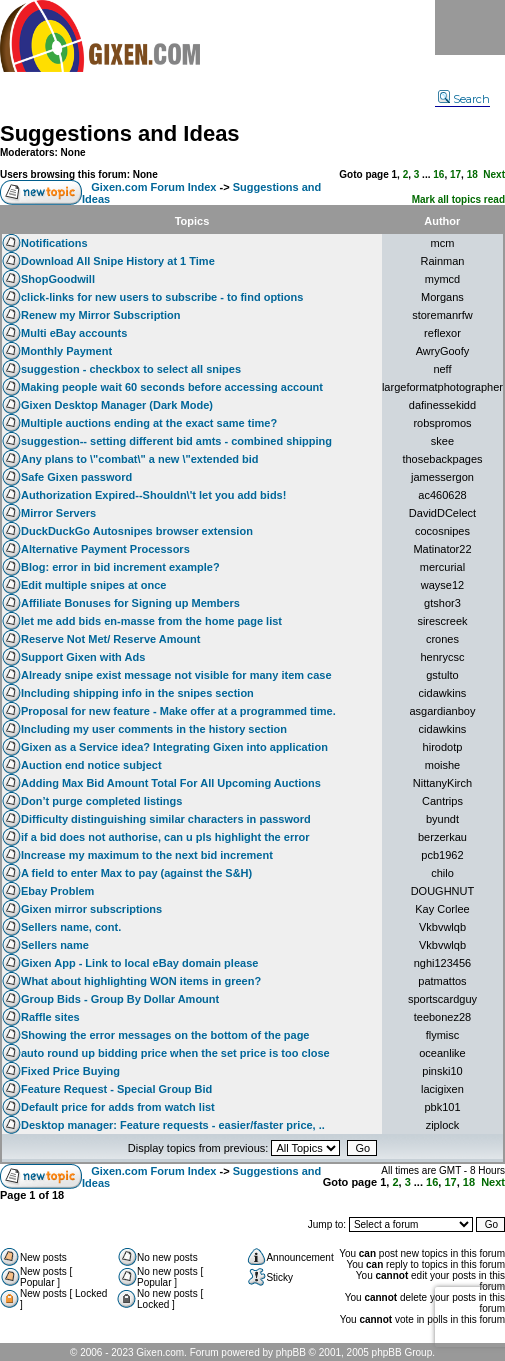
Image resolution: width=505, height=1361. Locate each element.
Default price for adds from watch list (118, 1107)
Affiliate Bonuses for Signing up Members (130, 603)
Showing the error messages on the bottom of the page (165, 1035)
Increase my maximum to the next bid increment (147, 855)
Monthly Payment (66, 351)
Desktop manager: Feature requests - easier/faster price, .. (173, 1125)
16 (438, 174)
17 (455, 174)
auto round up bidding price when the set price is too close (175, 1053)
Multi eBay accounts (74, 333)
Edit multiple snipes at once (93, 585)
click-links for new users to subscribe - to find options (162, 297)
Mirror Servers (58, 513)
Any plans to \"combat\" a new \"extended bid (140, 459)
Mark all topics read (458, 199)
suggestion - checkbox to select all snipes (131, 369)
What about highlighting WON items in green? (141, 981)
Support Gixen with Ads (83, 657)
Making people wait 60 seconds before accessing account (172, 387)
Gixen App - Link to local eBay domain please (139, 963)
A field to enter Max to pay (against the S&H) (136, 873)
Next (494, 174)
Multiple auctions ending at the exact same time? (149, 423)
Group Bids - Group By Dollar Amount (120, 999)
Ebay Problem (57, 891)
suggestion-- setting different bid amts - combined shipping (176, 441)
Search (464, 99)
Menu (470, 27)
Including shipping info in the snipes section (137, 693)
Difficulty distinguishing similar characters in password (166, 819)
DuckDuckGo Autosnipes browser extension (137, 531)
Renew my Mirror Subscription (101, 315)
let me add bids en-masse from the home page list (151, 621)
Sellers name (55, 945)
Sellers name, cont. (71, 927)
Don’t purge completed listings (101, 801)
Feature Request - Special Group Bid (116, 1089)
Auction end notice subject (91, 765)
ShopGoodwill (58, 279)
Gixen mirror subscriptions (91, 909)
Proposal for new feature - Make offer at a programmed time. (178, 711)
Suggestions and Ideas (120, 133)
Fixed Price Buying (70, 1071)
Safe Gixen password (76, 477)
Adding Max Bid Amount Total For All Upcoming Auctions (171, 783)
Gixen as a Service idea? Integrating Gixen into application (174, 747)
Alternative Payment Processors (105, 549)
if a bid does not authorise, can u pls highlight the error (165, 837)
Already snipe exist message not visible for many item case (176, 675)
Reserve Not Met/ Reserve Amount (110, 639)
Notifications (54, 243)
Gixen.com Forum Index (153, 187)
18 (472, 174)
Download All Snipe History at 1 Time (118, 261)
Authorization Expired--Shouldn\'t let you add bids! (153, 495)
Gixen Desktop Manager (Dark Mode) (117, 405)
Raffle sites (50, 1017)
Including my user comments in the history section (154, 729)
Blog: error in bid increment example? (120, 567)
